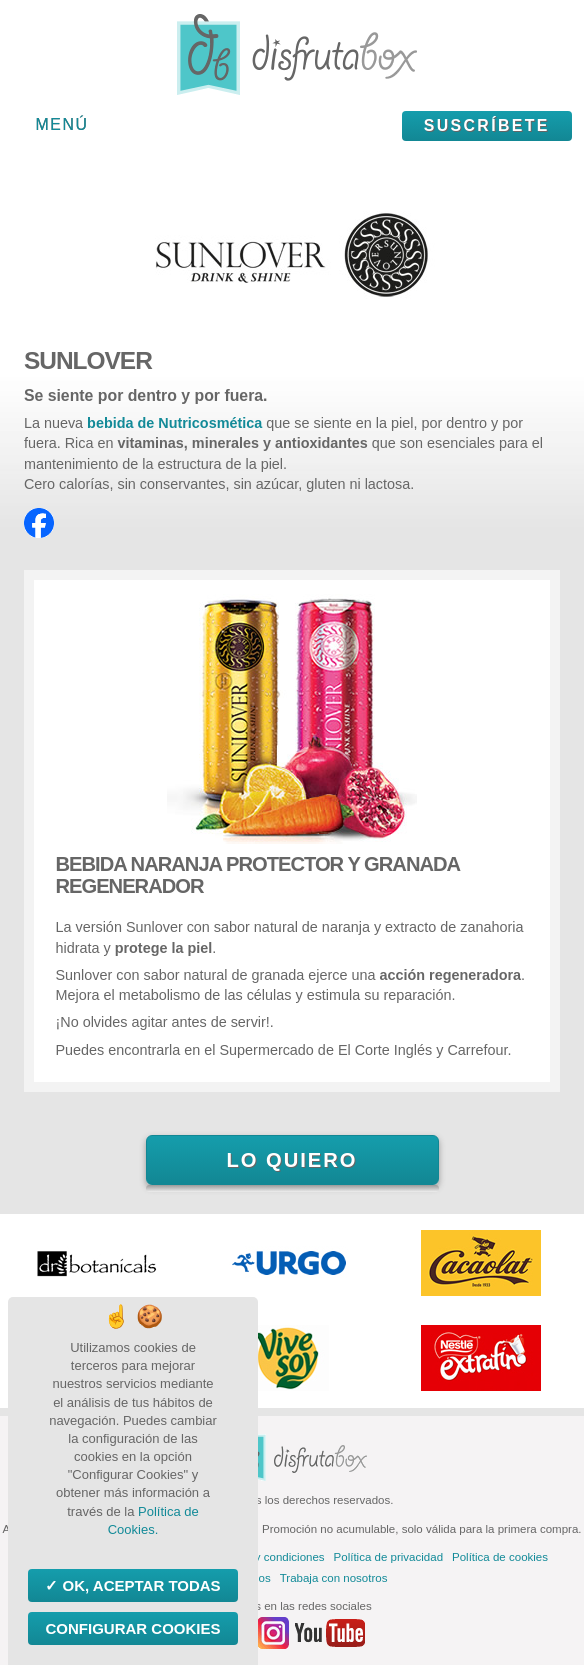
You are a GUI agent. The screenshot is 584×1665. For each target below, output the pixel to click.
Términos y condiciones (264, 1557)
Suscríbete (487, 125)
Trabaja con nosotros (334, 1578)
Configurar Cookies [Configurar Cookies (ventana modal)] (132, 1628)
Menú (62, 124)
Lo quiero (291, 1160)
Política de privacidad (388, 1557)
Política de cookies (500, 1557)
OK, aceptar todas (139, 1585)
